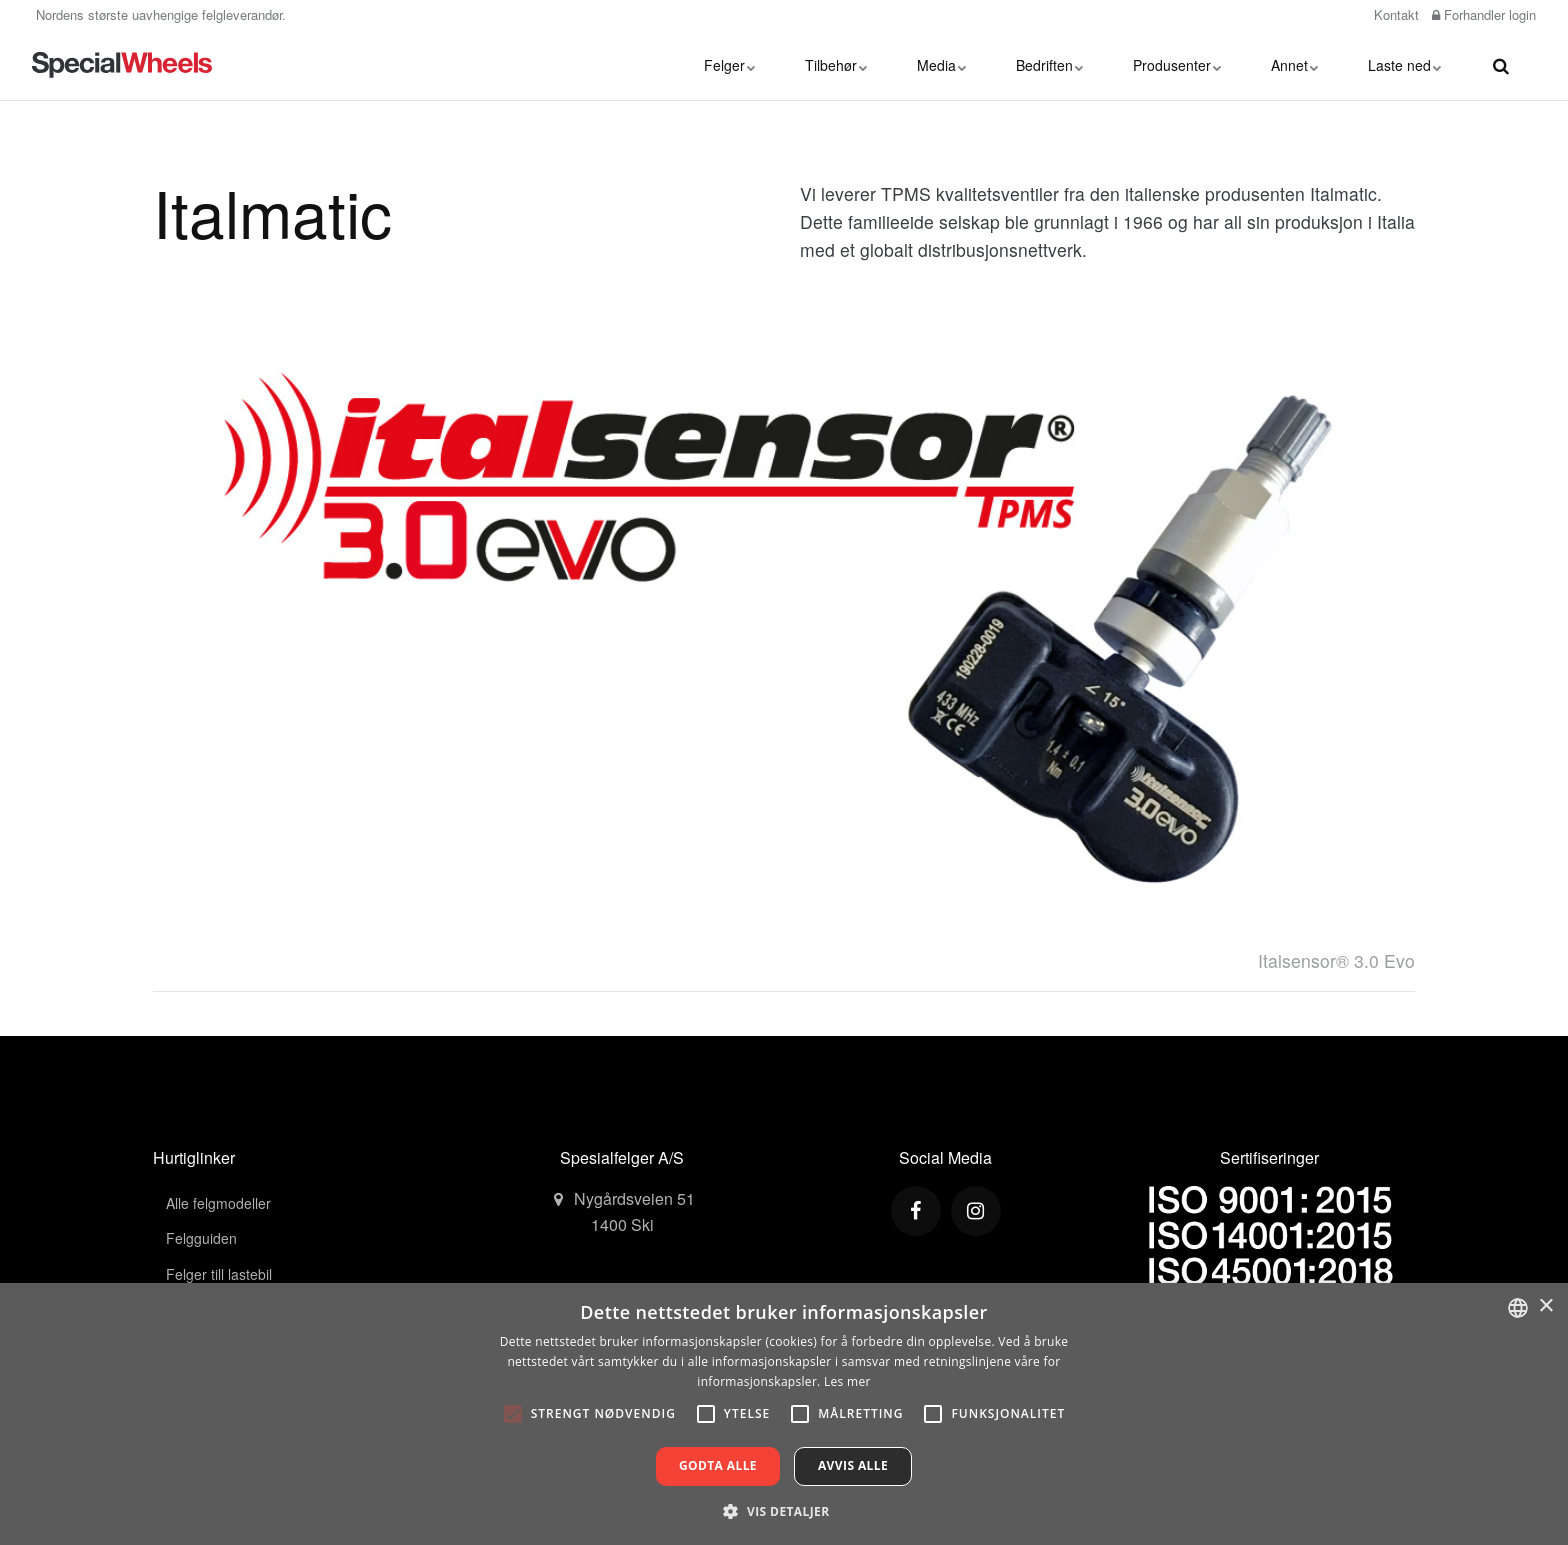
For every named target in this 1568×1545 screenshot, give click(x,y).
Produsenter (1177, 65)
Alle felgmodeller (218, 1203)
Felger (729, 65)
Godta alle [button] (718, 1465)
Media (941, 65)
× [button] (1545, 1306)
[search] (1501, 65)
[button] (783, 1511)
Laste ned (1404, 65)
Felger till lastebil (219, 1274)
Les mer (847, 1381)
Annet (1294, 65)
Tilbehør (836, 65)
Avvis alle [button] (853, 1465)
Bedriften (1049, 65)
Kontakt (1394, 14)
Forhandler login (1484, 14)
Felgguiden (201, 1238)
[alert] (784, 1414)
